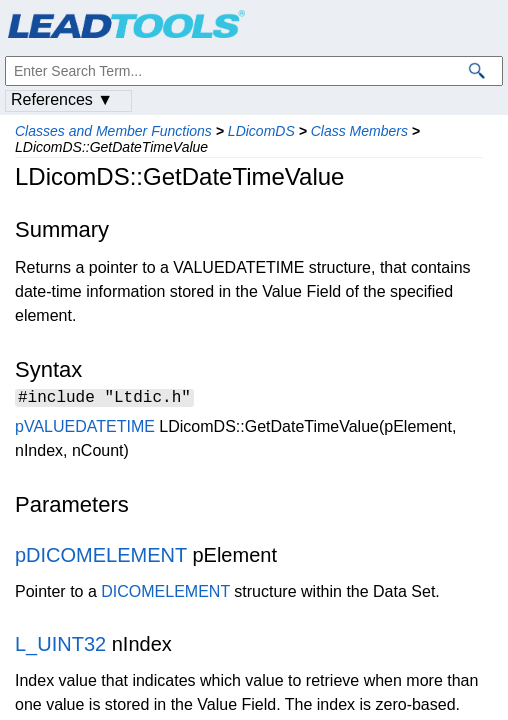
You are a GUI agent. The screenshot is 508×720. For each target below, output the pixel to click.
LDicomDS (261, 131)
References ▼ (62, 99)
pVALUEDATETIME (85, 429)
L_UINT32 (60, 647)
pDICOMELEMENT (101, 558)
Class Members (359, 131)
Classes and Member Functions (113, 131)
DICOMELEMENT (165, 594)
